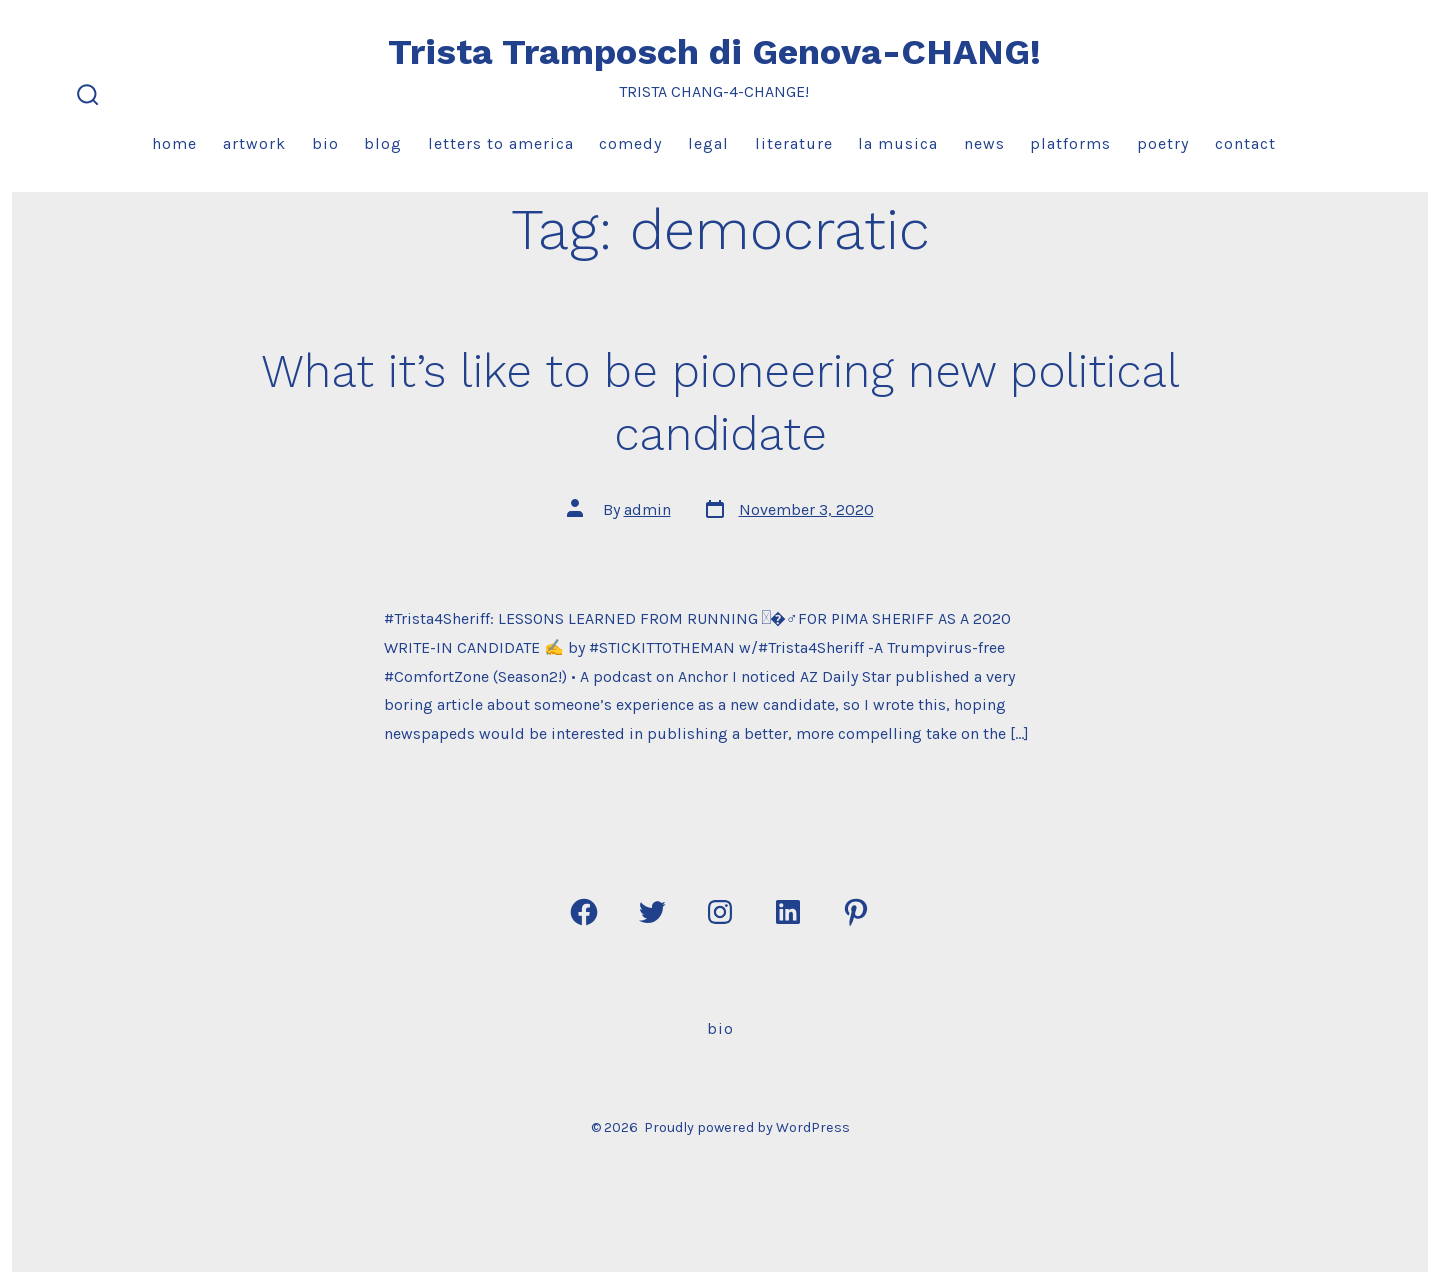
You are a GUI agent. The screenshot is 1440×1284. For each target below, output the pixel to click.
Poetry (1163, 143)
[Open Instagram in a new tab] (720, 912)
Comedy (630, 143)
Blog (383, 143)
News (984, 143)
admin (647, 509)
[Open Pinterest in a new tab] (856, 912)
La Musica (898, 143)
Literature (794, 143)
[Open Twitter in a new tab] (652, 912)
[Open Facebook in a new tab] (584, 912)
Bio (325, 143)
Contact (1245, 143)
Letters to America (501, 143)
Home (174, 143)
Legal (708, 143)
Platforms (1070, 143)
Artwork (254, 143)
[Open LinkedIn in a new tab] (788, 912)
